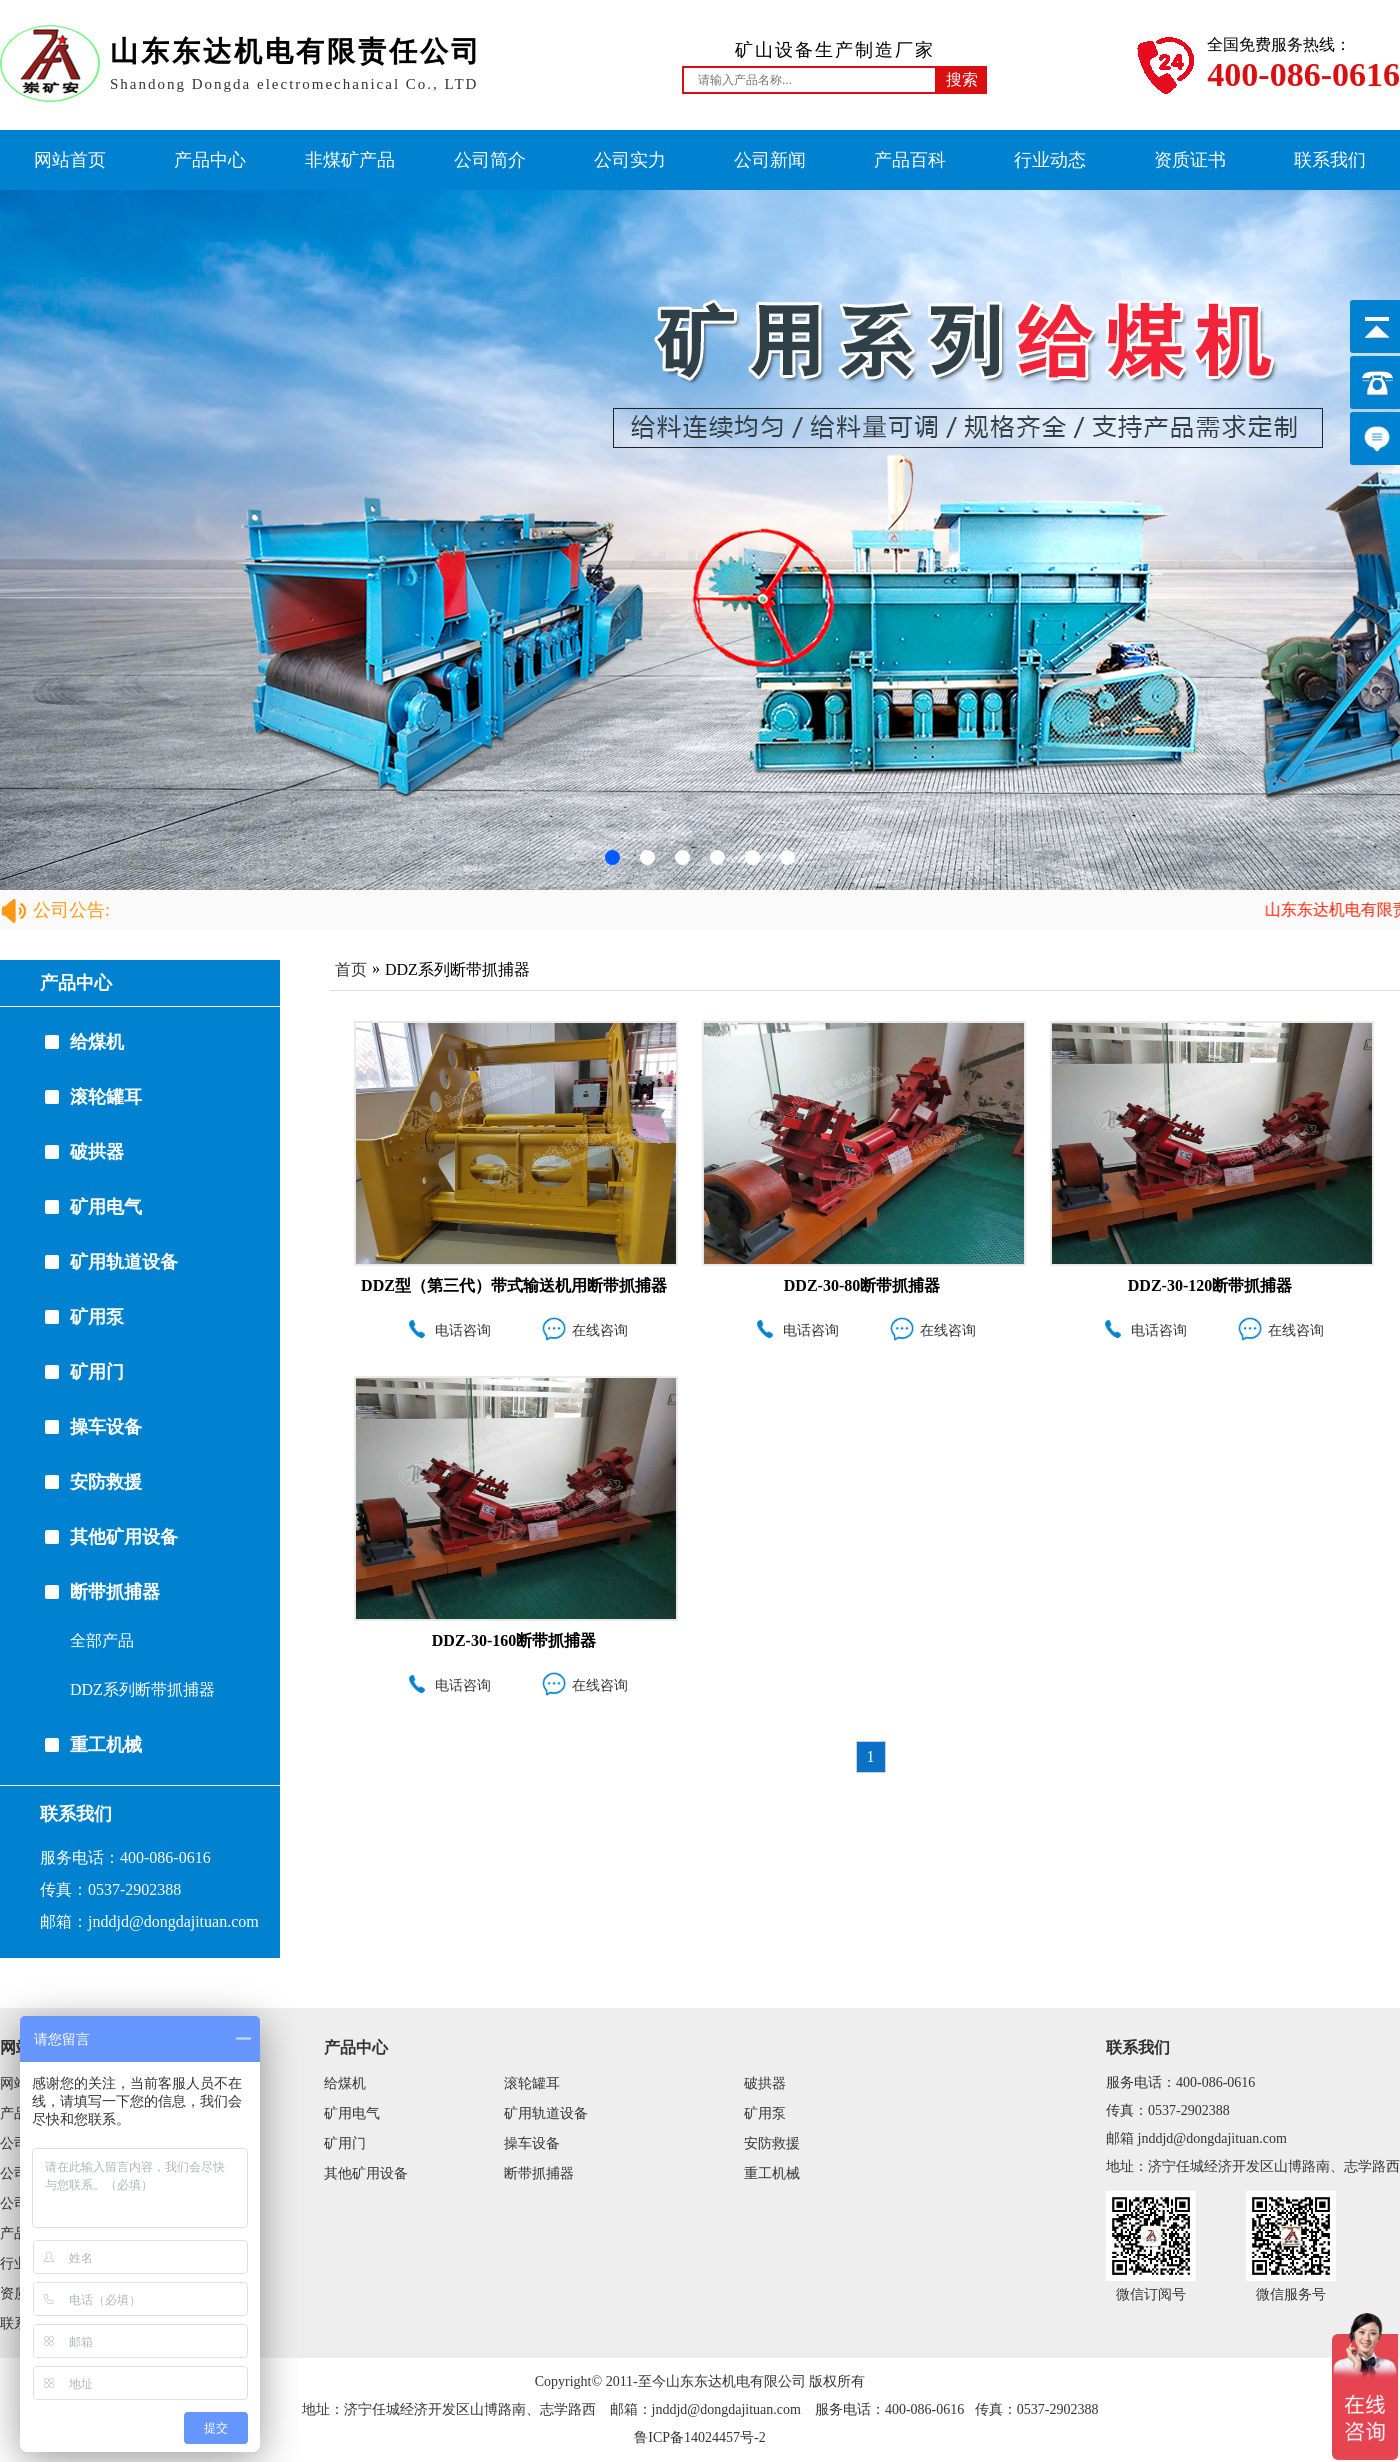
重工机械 (106, 1745)
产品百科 (910, 160)
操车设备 (106, 1427)
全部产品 (102, 1640)
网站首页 (70, 160)
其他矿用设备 (124, 1537)
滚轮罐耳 (106, 1097)
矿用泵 (97, 1317)
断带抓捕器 (115, 1592)
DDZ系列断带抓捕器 (142, 1689)
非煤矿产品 (350, 160)
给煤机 (97, 1042)
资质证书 (1190, 160)
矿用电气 (106, 1207)
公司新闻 (770, 160)
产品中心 (210, 160)
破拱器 (97, 1152)
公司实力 (630, 160)
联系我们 (1330, 160)
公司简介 (490, 160)
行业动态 (1050, 160)
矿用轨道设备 (124, 1262)
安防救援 (106, 1482)
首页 (351, 969)
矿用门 (97, 1372)
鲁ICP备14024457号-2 (699, 2437)
